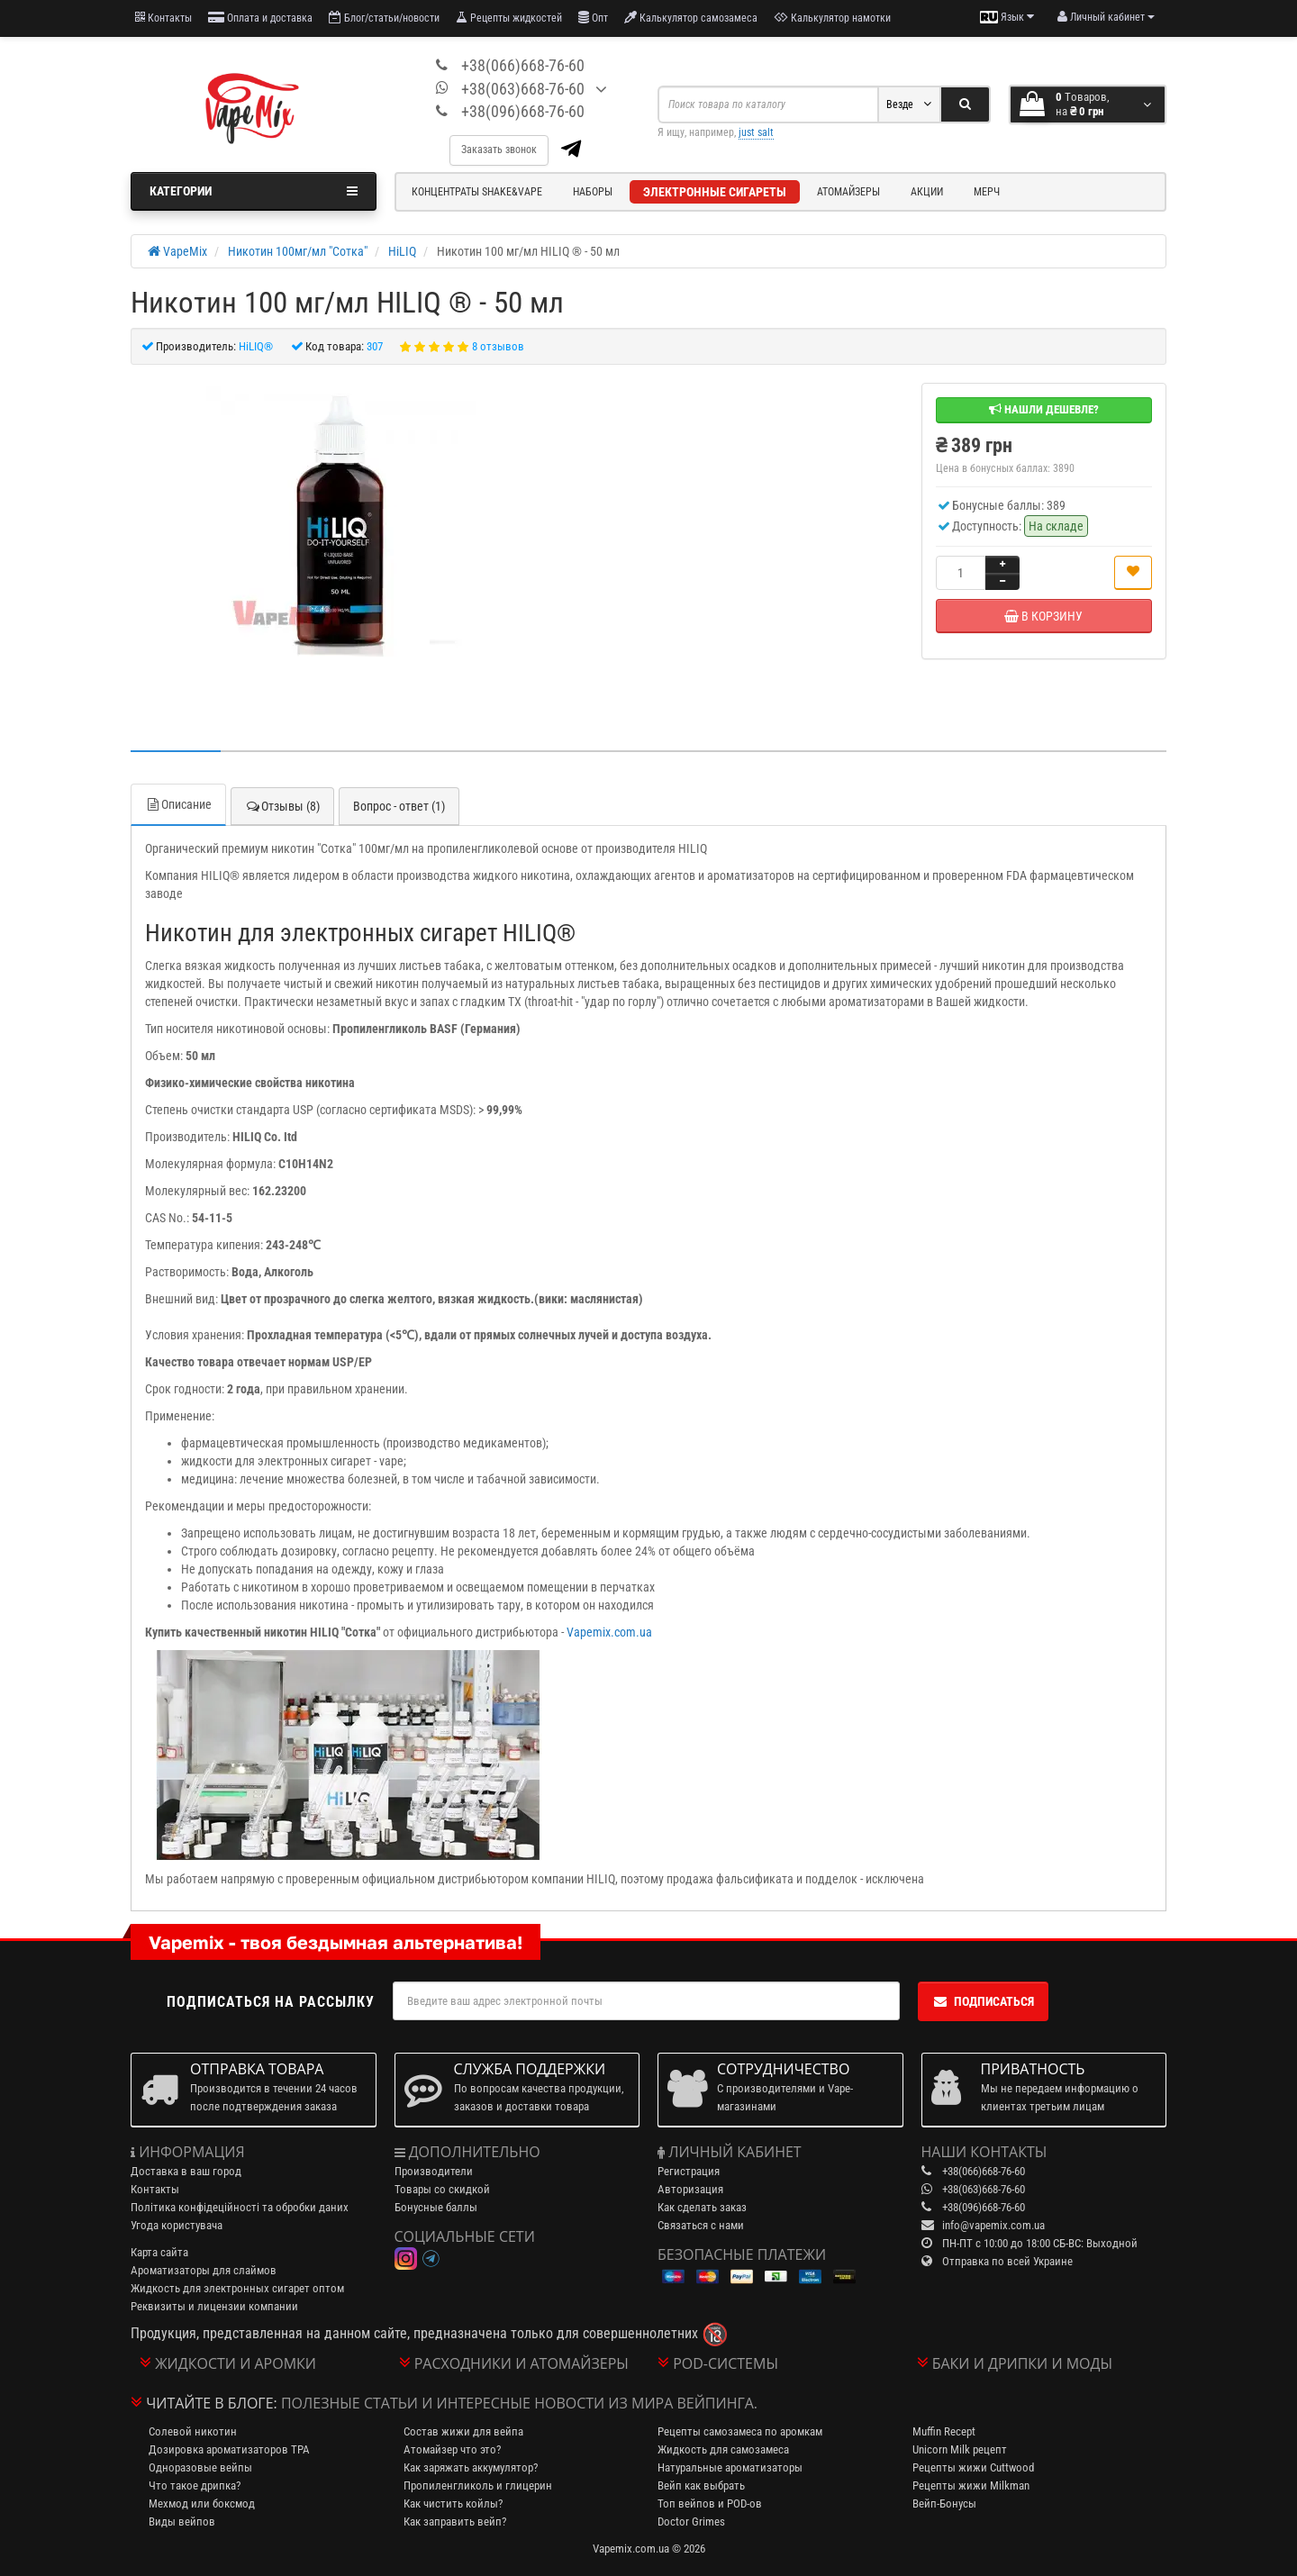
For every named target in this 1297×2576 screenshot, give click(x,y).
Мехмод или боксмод (202, 2503)
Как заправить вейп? (455, 2521)
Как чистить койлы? (453, 2503)
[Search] (965, 104)
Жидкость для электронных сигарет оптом (237, 2288)
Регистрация (689, 2171)
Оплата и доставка (260, 17)
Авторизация (690, 2189)
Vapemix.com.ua (609, 1632)
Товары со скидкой (442, 2189)
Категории (254, 191)
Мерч (987, 192)
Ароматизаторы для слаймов (204, 2270)
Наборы (592, 192)
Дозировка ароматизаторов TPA (229, 2449)
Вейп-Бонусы (944, 2503)
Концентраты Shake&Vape (477, 192)
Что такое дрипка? (194, 2485)
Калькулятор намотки (832, 17)
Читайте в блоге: (211, 2403)
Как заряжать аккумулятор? (471, 2467)
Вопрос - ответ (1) (399, 806)
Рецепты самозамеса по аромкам (740, 2431)
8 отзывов (498, 346)
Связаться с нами (701, 2225)
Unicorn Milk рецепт (959, 2449)
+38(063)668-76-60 (523, 88)
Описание (178, 804)
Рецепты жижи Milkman (970, 2485)
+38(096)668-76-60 (523, 111)
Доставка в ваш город (186, 2171)
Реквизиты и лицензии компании (214, 2306)
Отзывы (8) (282, 806)
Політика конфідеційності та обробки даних (240, 2207)
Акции (927, 192)
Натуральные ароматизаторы (730, 2467)
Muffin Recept (943, 2431)
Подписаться (983, 2001)
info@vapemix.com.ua (993, 2225)
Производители (434, 2171)
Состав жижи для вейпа (463, 2431)
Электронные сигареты (714, 192)
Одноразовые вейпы (200, 2467)
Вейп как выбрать (701, 2485)
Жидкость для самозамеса (723, 2449)
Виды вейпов (182, 2521)
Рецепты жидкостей (509, 17)
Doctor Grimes (691, 2521)
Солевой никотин (193, 2431)
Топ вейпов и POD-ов (710, 2503)
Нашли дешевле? (1044, 409)
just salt (756, 132)
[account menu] (1106, 17)
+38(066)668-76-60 (523, 65)
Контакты (163, 17)
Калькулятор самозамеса (690, 17)
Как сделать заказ (702, 2207)
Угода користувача (176, 2225)
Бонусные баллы (436, 2207)
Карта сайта (159, 2252)
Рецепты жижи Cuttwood (973, 2467)
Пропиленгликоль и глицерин (478, 2485)
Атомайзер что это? (452, 2449)
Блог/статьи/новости (384, 17)
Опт (593, 17)
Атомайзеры (848, 192)
